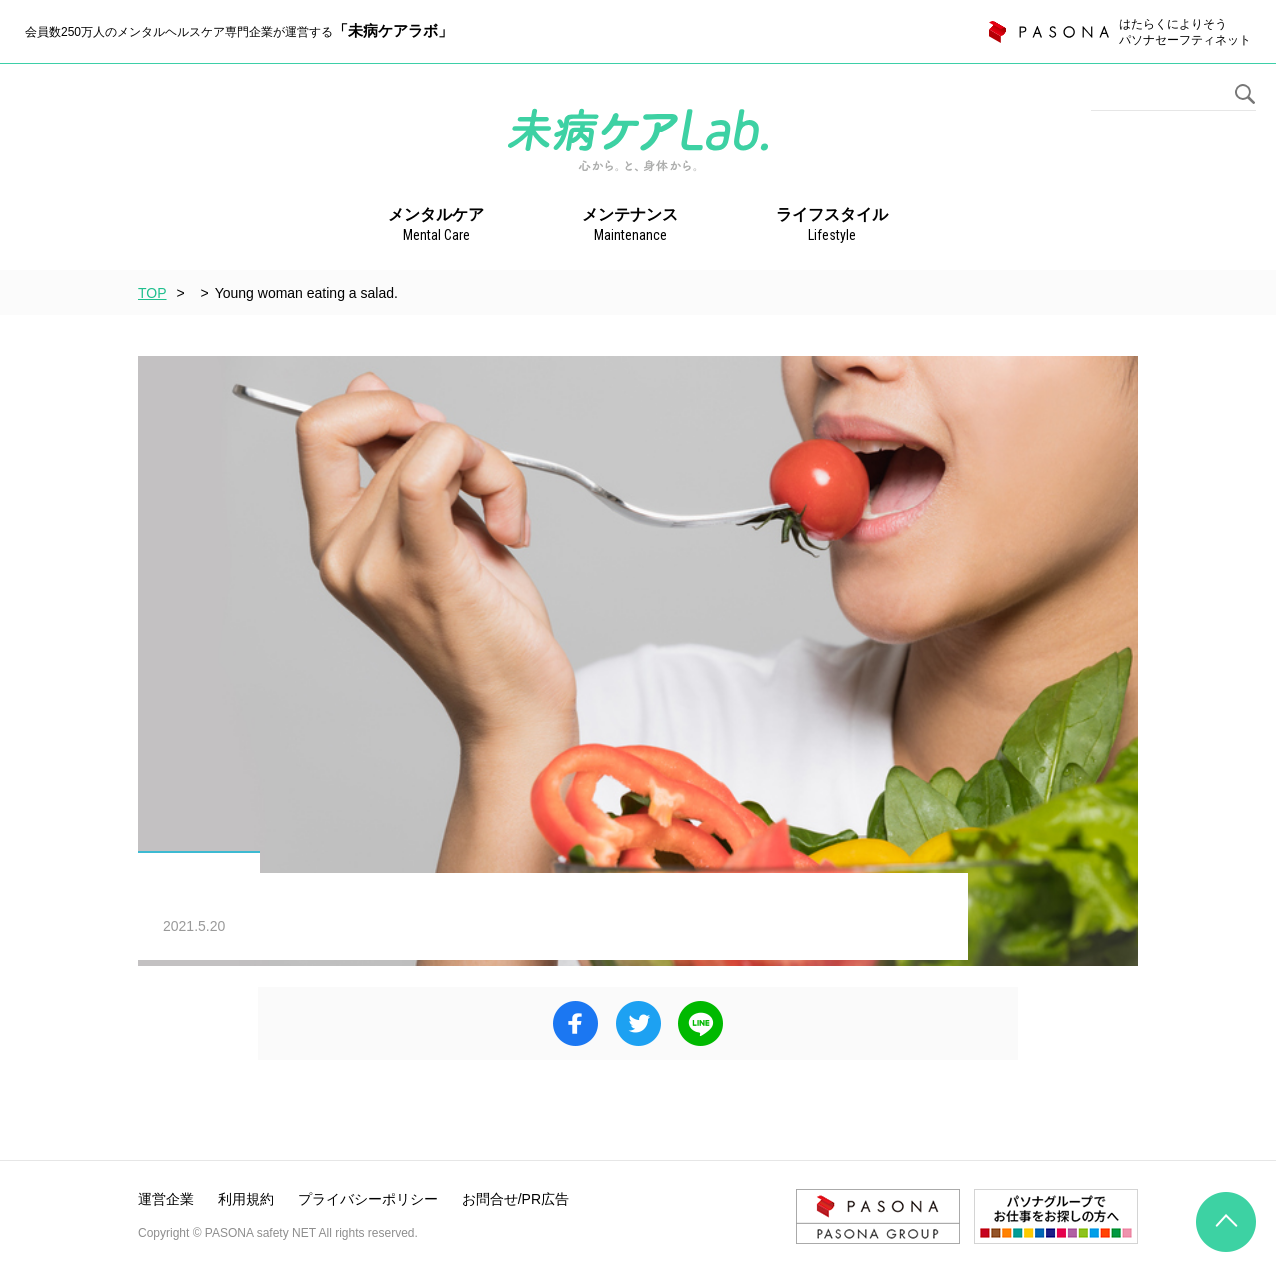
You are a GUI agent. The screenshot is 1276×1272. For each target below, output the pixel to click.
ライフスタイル (832, 226)
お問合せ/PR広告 (515, 1199)
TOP (152, 293)
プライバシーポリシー (368, 1199)
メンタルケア (436, 226)
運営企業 (166, 1199)
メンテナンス (630, 226)
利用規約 (246, 1199)
